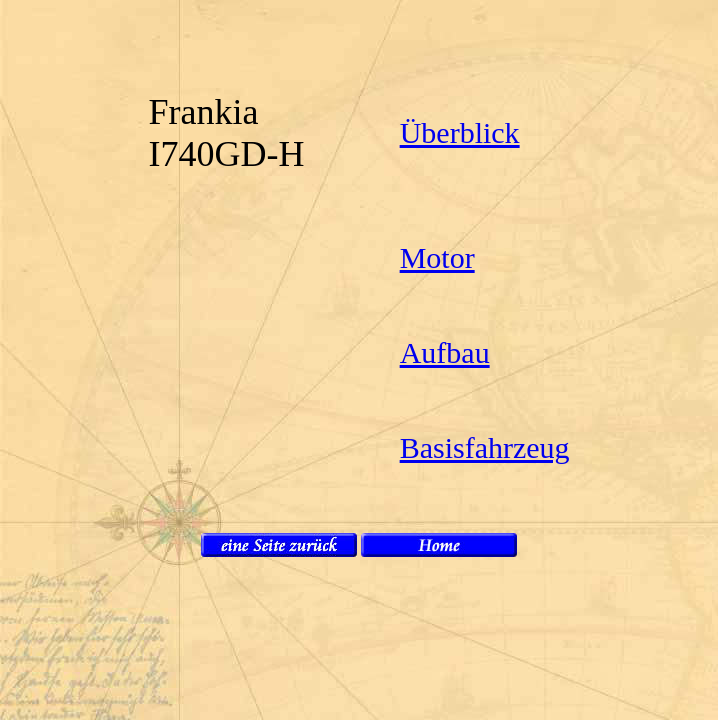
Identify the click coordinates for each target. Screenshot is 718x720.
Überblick (460, 132)
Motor (437, 257)
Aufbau (445, 352)
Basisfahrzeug (485, 447)
